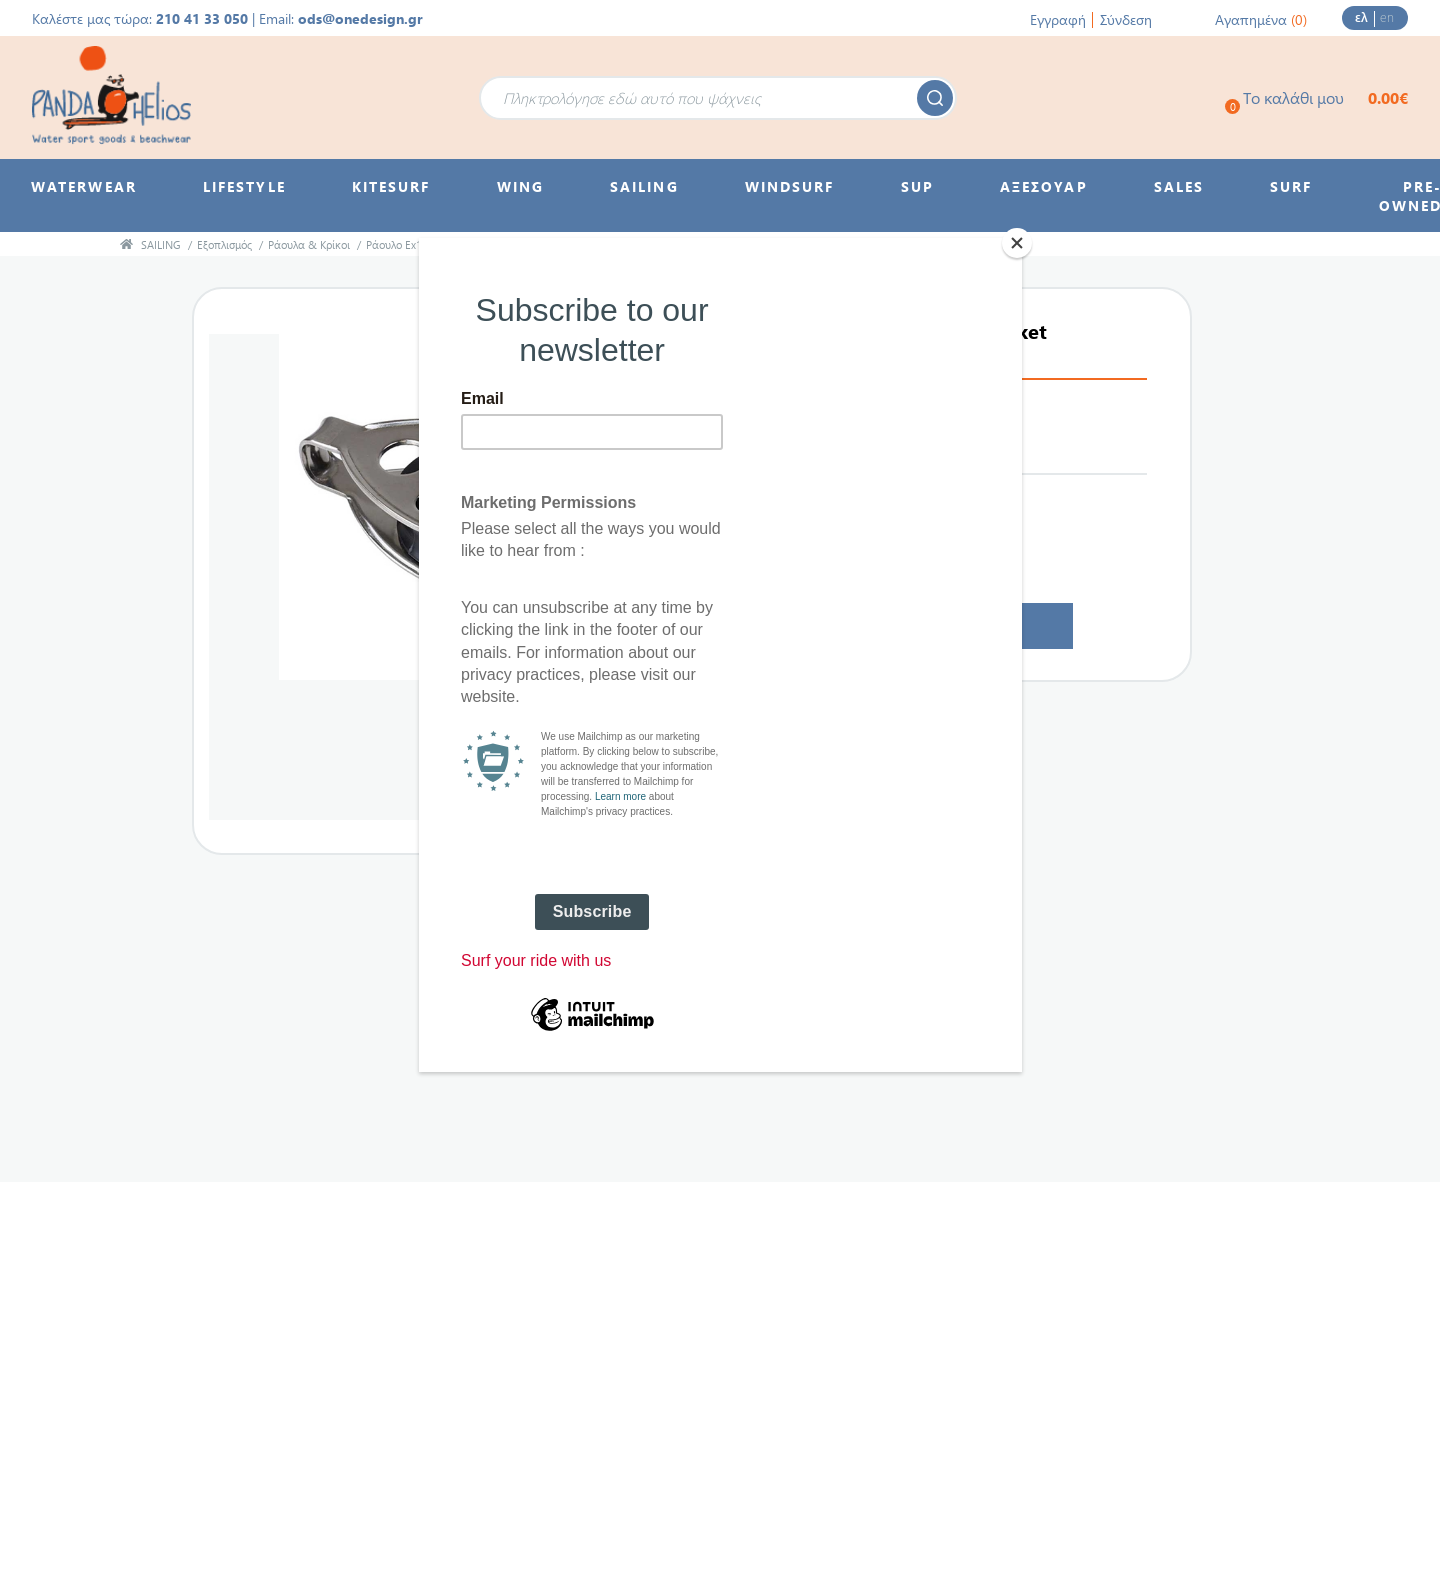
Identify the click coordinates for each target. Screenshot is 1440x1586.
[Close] (1017, 243)
